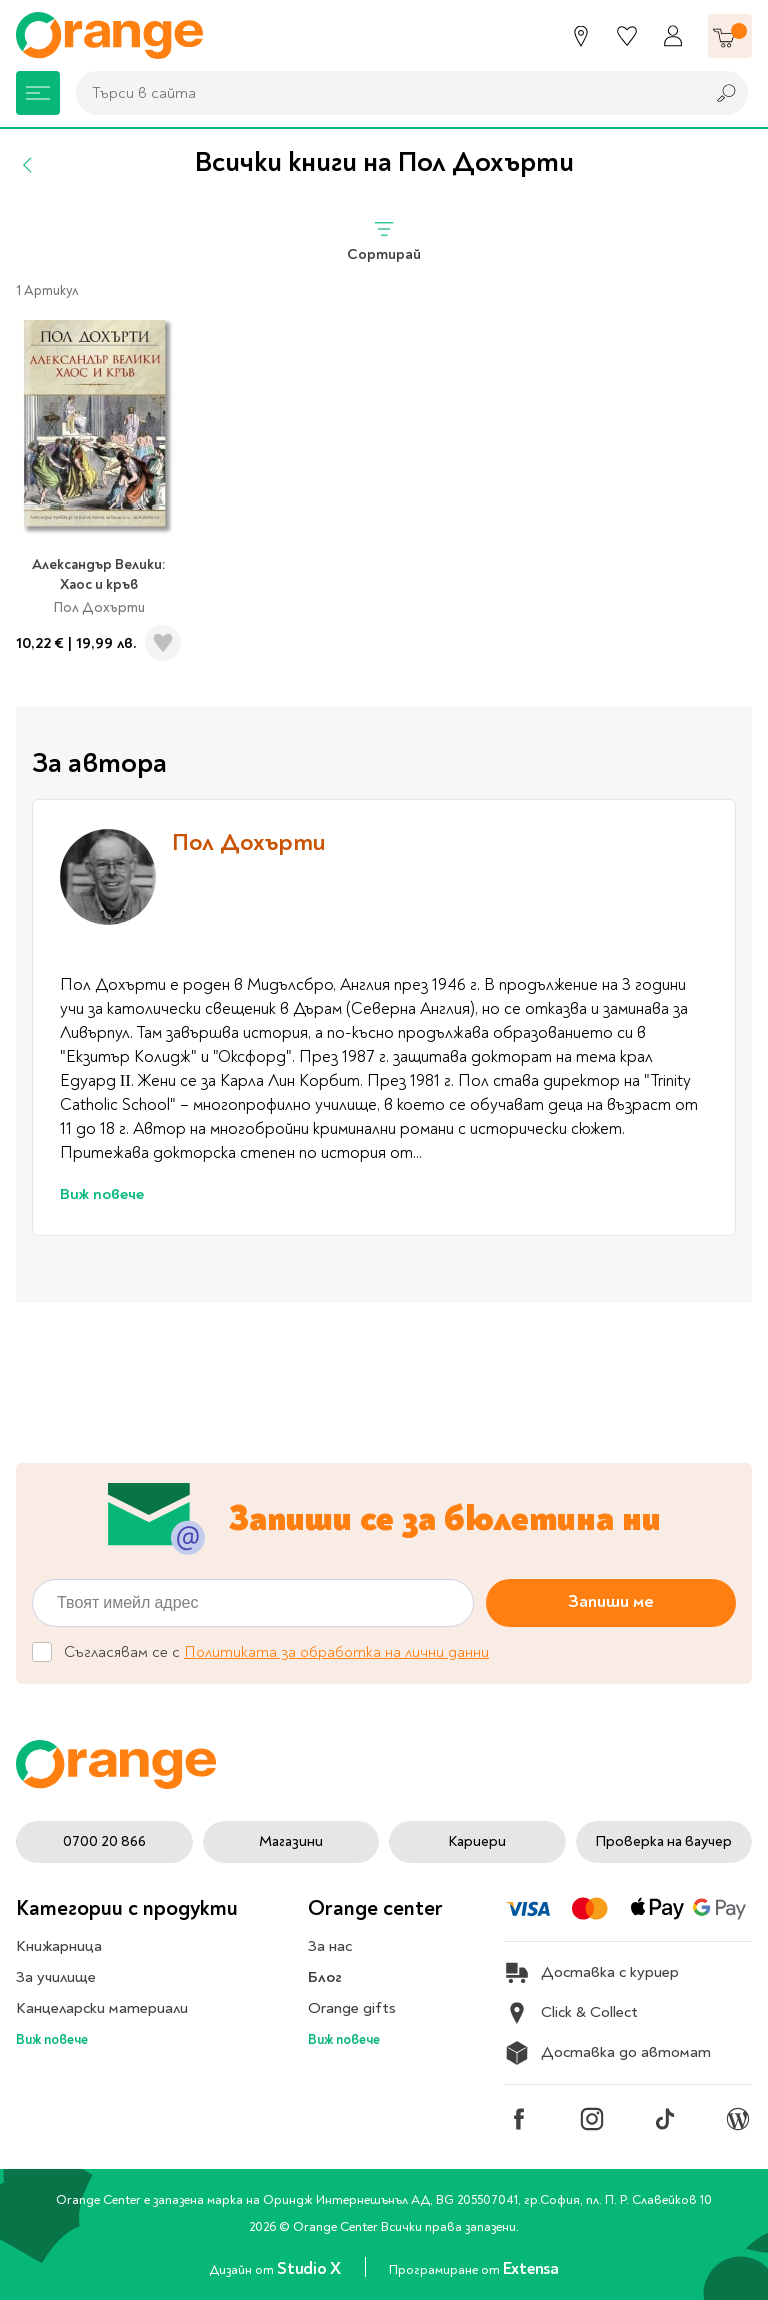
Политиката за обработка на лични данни (336, 1652)
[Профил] (673, 36)
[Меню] (38, 93)
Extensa (531, 2268)
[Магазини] (581, 36)
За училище (56, 1977)
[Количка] (730, 36)
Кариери (477, 1841)
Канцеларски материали (102, 2008)
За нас (330, 1946)
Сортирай (384, 240)
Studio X (310, 2268)
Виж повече (102, 1194)
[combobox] (385, 93)
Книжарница (59, 1946)
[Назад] (28, 165)
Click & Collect (571, 2013)
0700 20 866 (104, 1841)
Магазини (291, 1841)
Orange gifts (352, 2008)
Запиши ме (611, 1601)
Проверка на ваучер (663, 1841)
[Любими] (627, 36)
